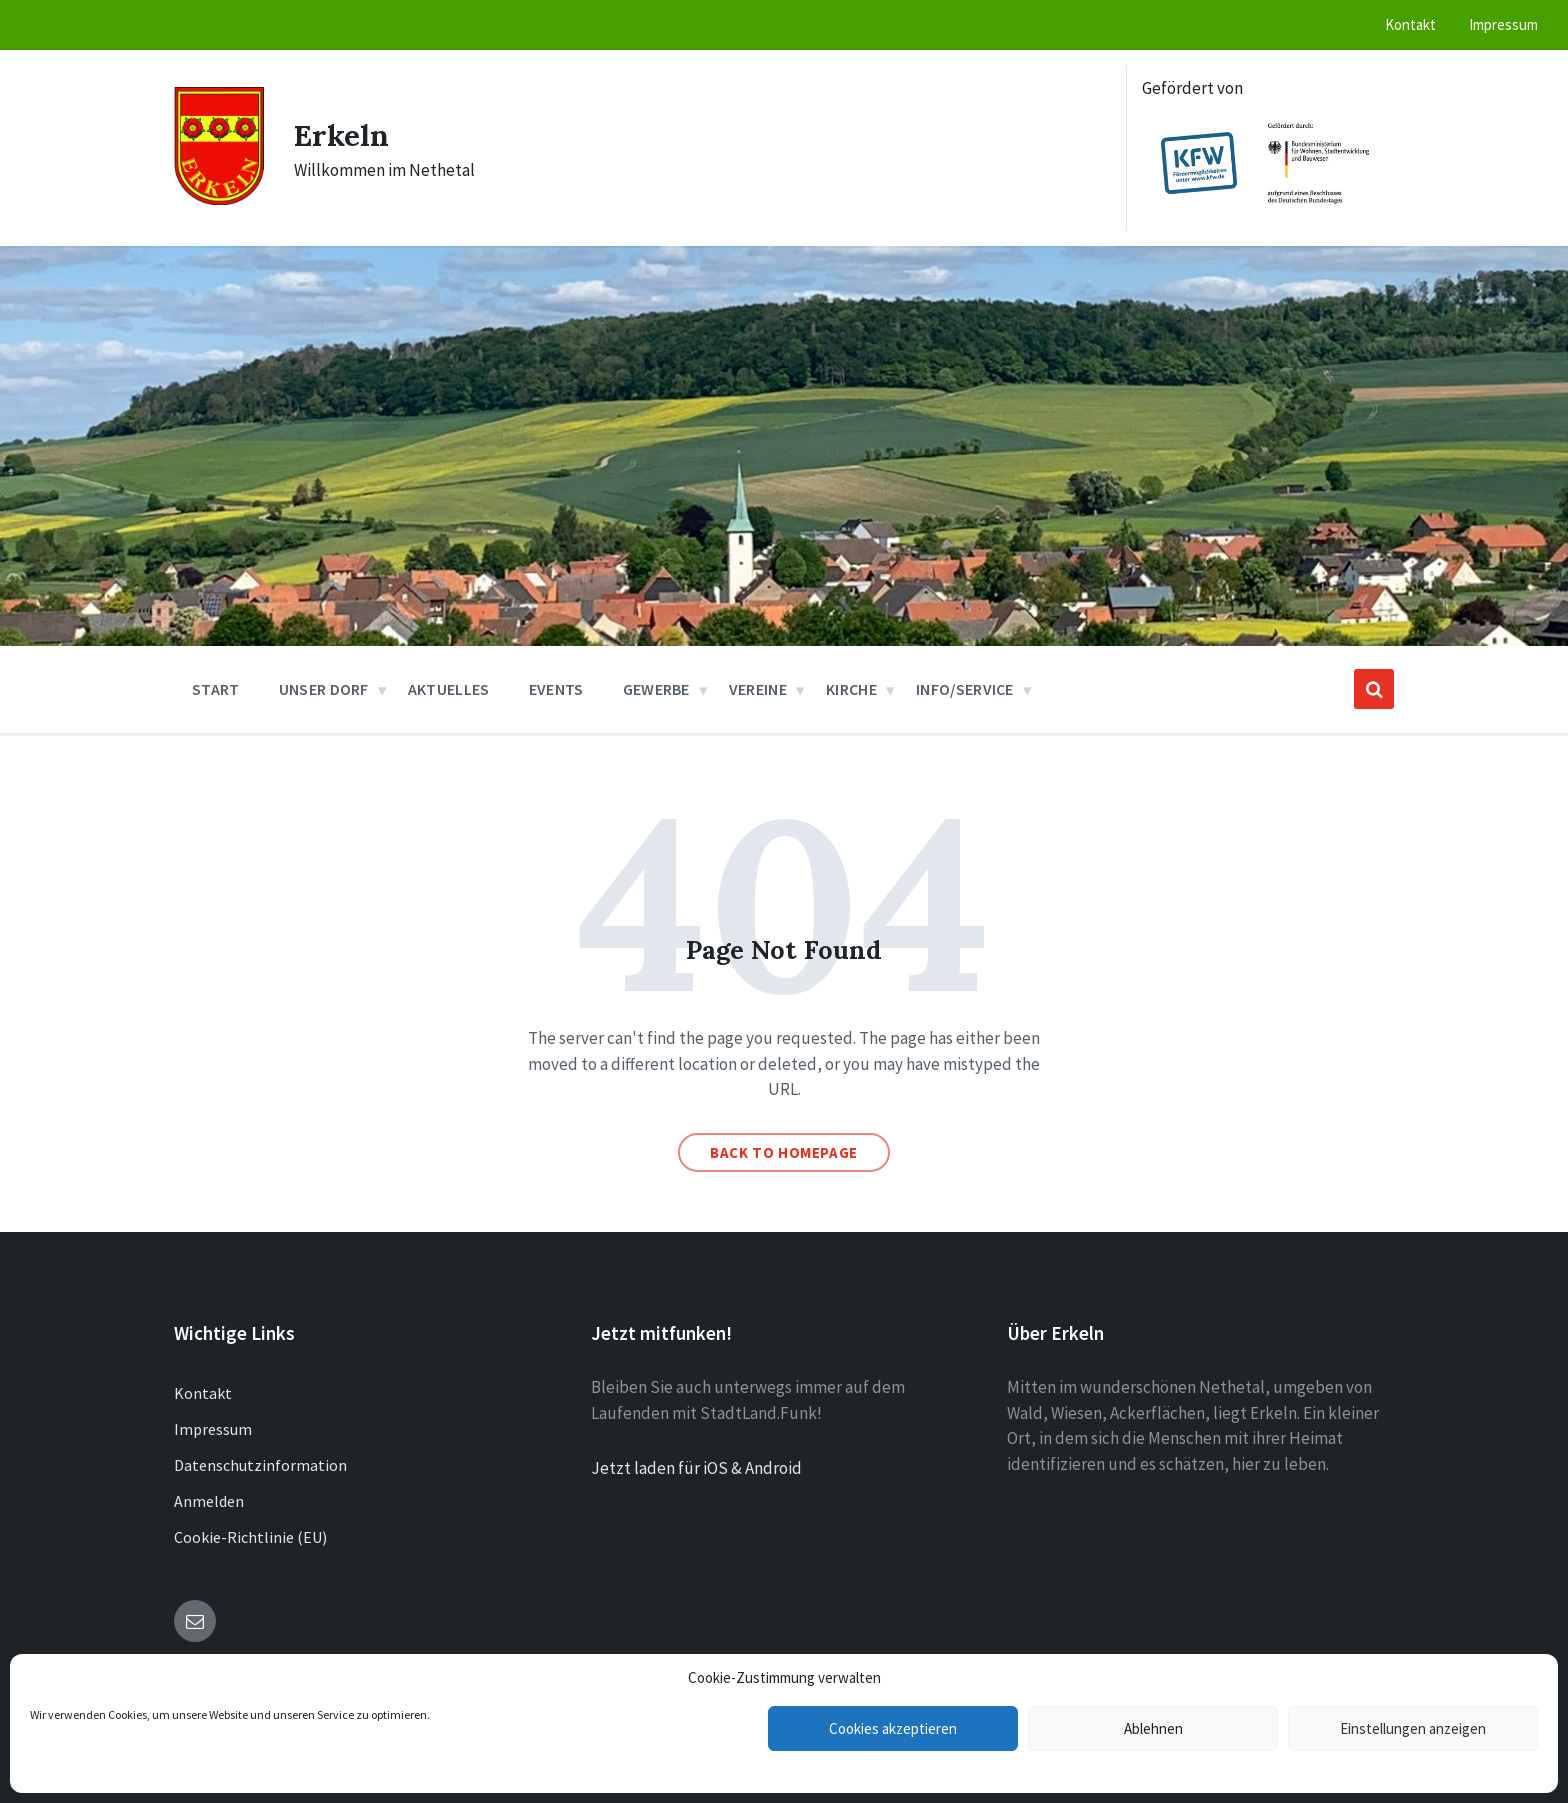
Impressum (213, 1429)
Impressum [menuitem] (1503, 24)
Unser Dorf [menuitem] (324, 689)
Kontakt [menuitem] (1410, 24)
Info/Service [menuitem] (965, 689)
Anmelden (209, 1501)
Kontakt (203, 1393)
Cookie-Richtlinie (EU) (250, 1537)
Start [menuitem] (216, 689)
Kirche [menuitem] (851, 689)
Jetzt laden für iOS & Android (696, 1468)
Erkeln (341, 135)
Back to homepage (784, 1152)
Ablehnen (1153, 1728)
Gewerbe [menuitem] (656, 689)
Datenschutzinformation (260, 1465)
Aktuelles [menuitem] (449, 689)
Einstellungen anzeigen (1413, 1728)
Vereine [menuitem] (758, 689)
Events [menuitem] (556, 689)
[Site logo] (219, 199)
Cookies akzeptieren (893, 1728)
